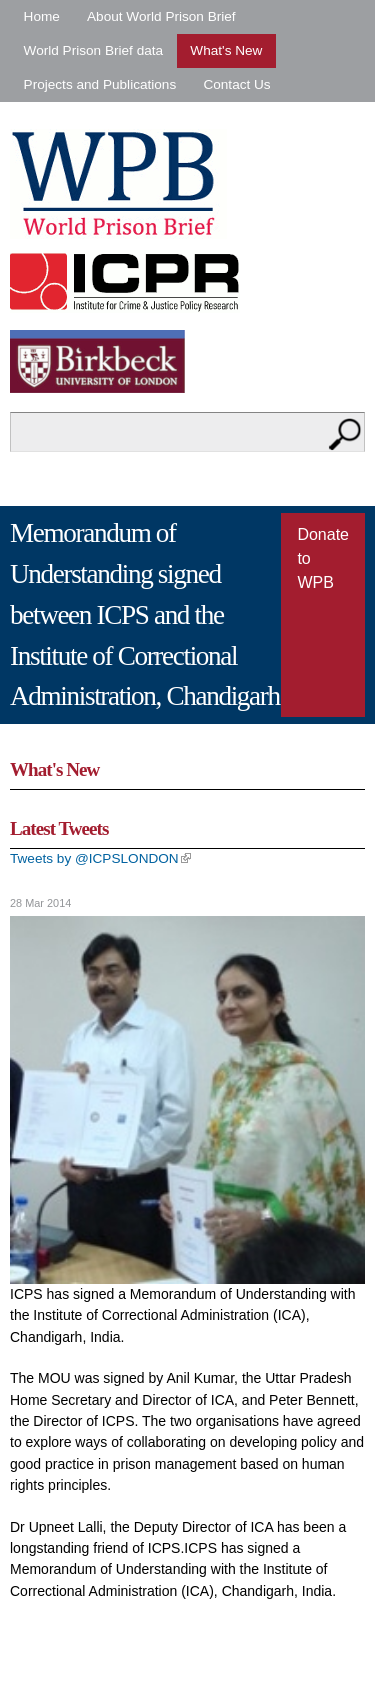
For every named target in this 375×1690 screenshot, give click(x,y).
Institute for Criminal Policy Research (129, 281)
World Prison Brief (118, 184)
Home (42, 16)
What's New (226, 50)
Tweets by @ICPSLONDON (100, 858)
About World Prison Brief (161, 16)
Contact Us (236, 84)
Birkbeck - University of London (110, 361)
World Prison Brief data (94, 50)
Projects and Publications (100, 84)
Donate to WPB (323, 558)
